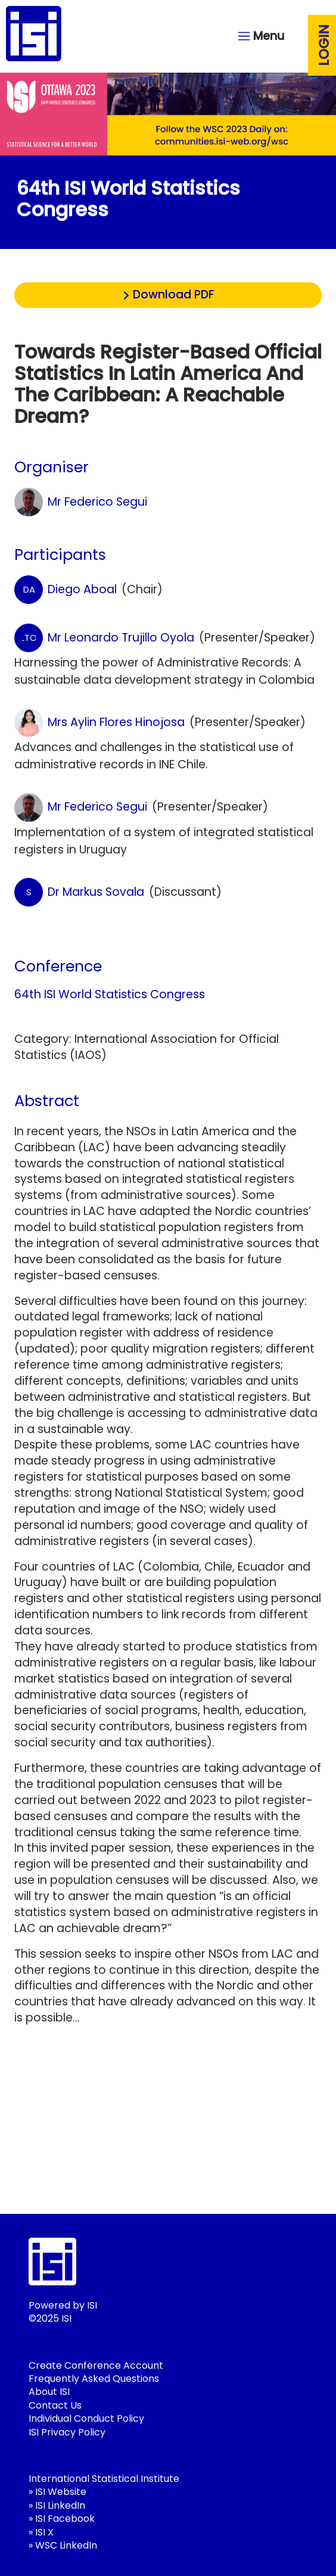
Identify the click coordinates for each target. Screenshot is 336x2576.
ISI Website (60, 2492)
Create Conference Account (96, 2365)
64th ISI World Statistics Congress (109, 994)
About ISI (49, 2392)
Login (324, 45)
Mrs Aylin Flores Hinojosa (99, 722)
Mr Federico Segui (80, 502)
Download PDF (173, 294)
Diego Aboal (65, 589)
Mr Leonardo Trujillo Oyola (104, 638)
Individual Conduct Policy (86, 2418)
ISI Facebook (65, 2518)
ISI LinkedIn (60, 2505)
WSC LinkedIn (66, 2545)
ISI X (44, 2532)
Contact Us (55, 2405)
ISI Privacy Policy (67, 2432)
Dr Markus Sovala (79, 892)
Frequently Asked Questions (94, 2378)
